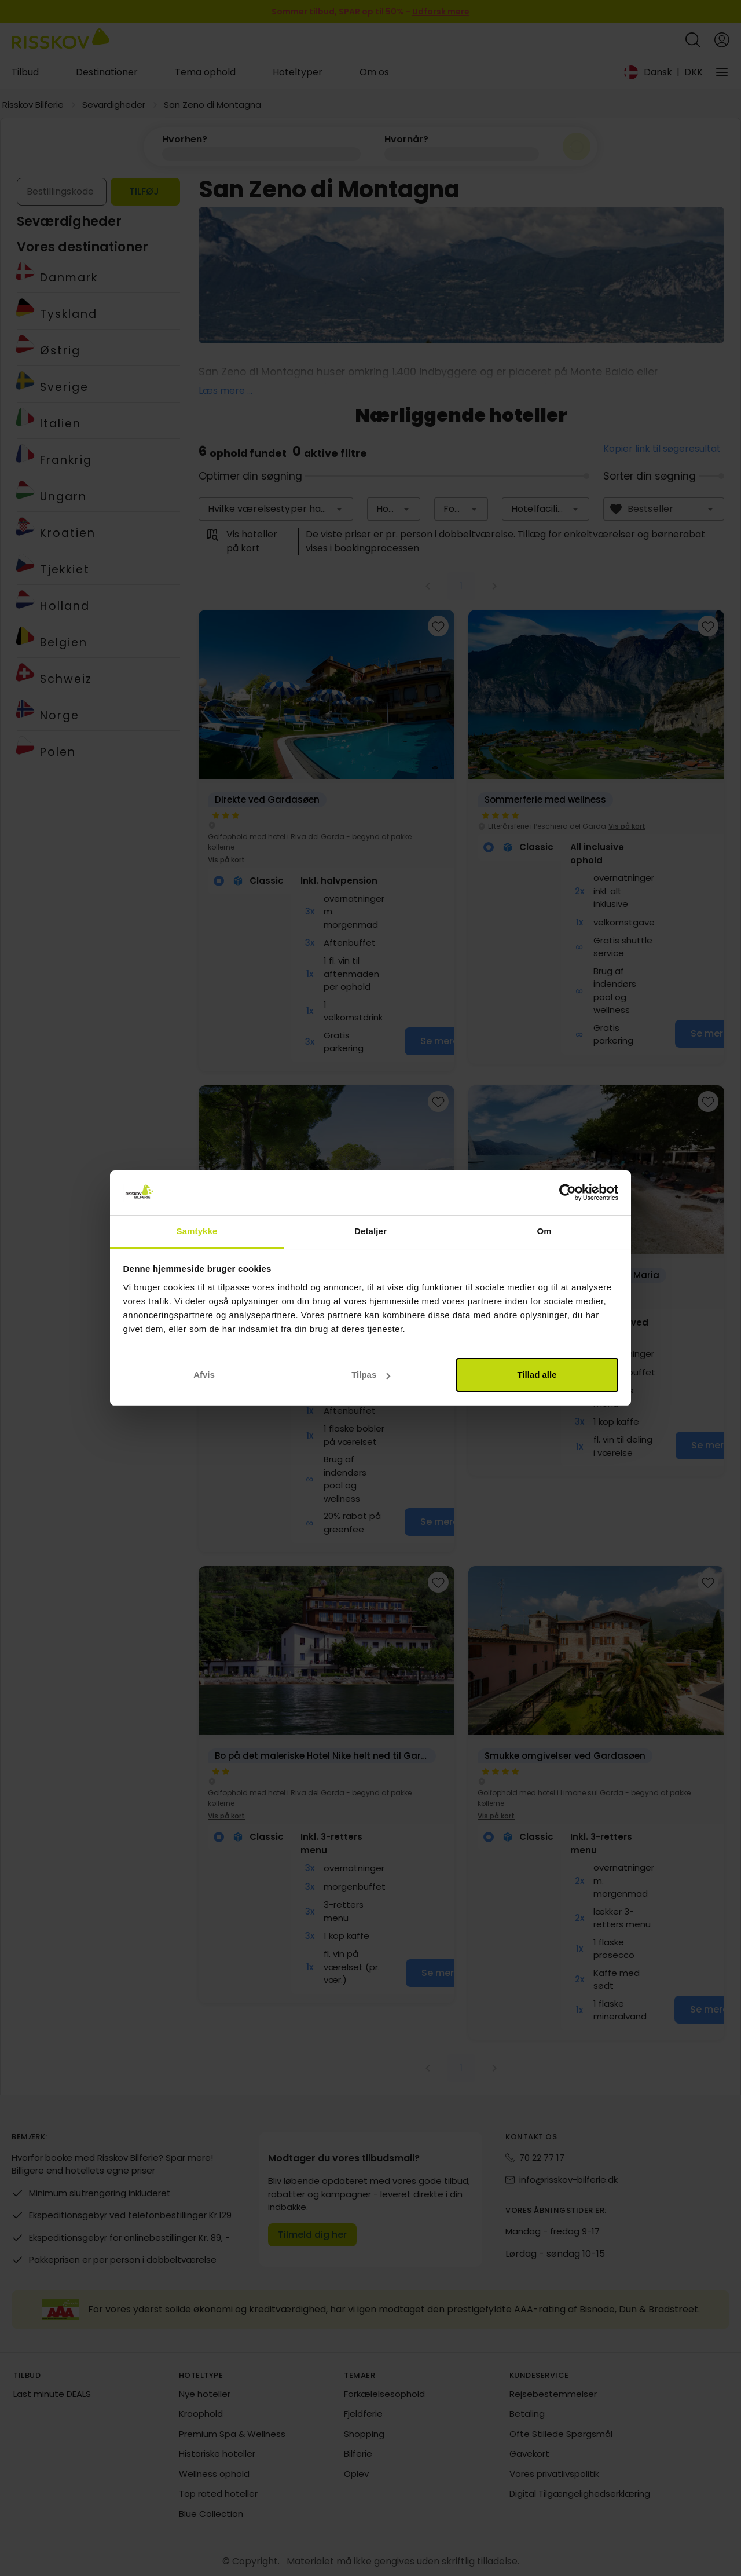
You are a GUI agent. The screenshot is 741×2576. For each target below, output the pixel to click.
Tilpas (370, 1375)
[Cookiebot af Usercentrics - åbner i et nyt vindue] (567, 1193)
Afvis (204, 1375)
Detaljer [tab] (370, 1231)
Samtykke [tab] (197, 1231)
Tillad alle (536, 1375)
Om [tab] (544, 1231)
